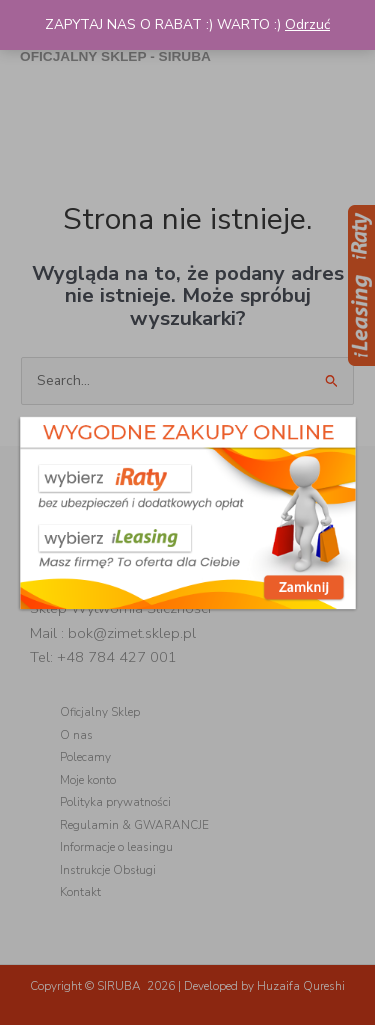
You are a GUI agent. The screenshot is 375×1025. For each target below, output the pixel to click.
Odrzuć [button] (307, 24)
